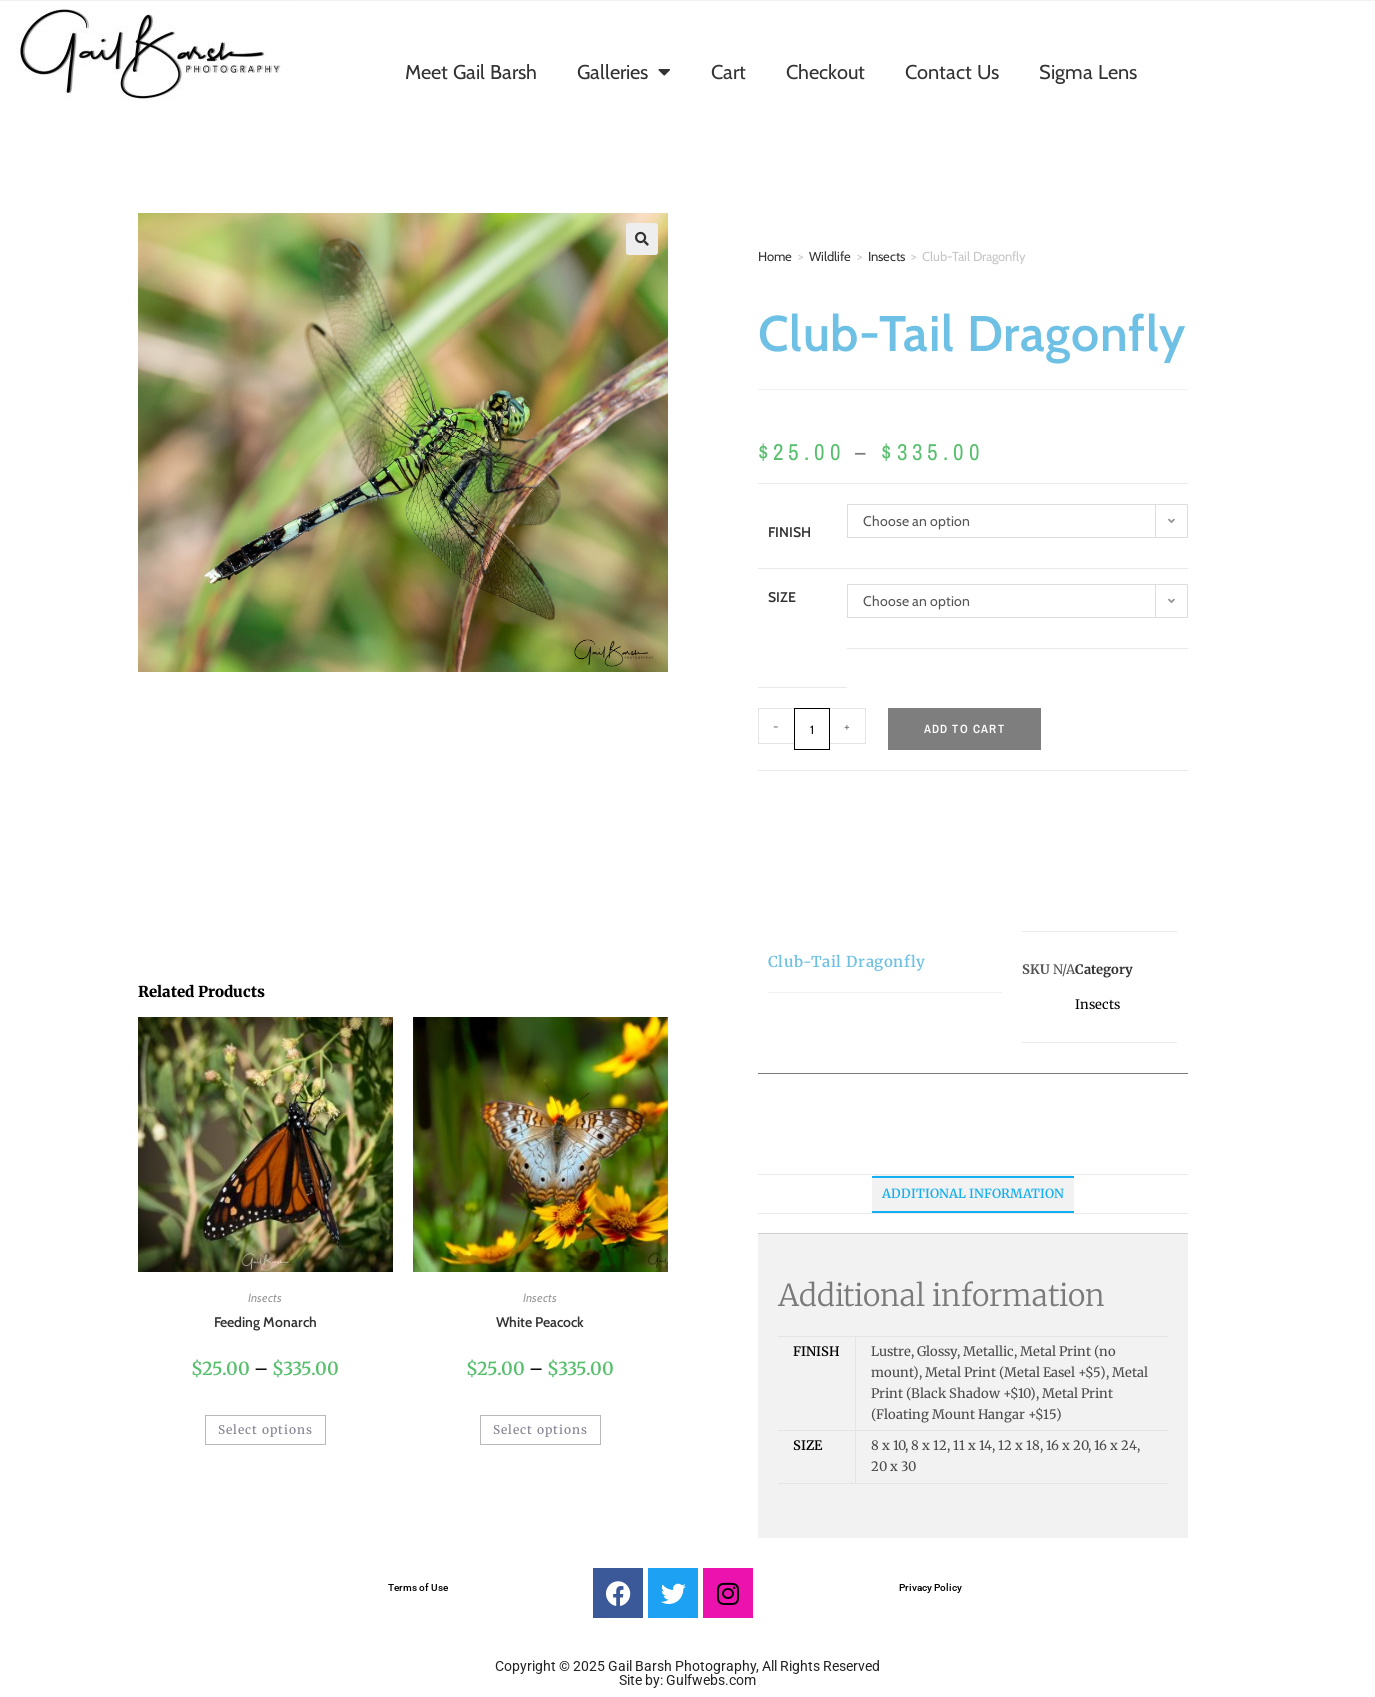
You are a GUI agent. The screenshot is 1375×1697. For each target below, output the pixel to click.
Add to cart (964, 729)
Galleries (624, 72)
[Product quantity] (812, 729)
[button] (642, 239)
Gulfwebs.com (711, 1680)
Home (775, 256)
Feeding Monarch (265, 1322)
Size (782, 597)
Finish (789, 532)
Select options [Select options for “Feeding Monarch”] (265, 1429)
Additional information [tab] (973, 1193)
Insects (886, 256)
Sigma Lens (1088, 72)
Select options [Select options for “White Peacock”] (540, 1429)
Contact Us (952, 72)
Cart (728, 72)
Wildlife (830, 256)
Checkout (825, 72)
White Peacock (540, 1322)
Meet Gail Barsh (471, 72)
